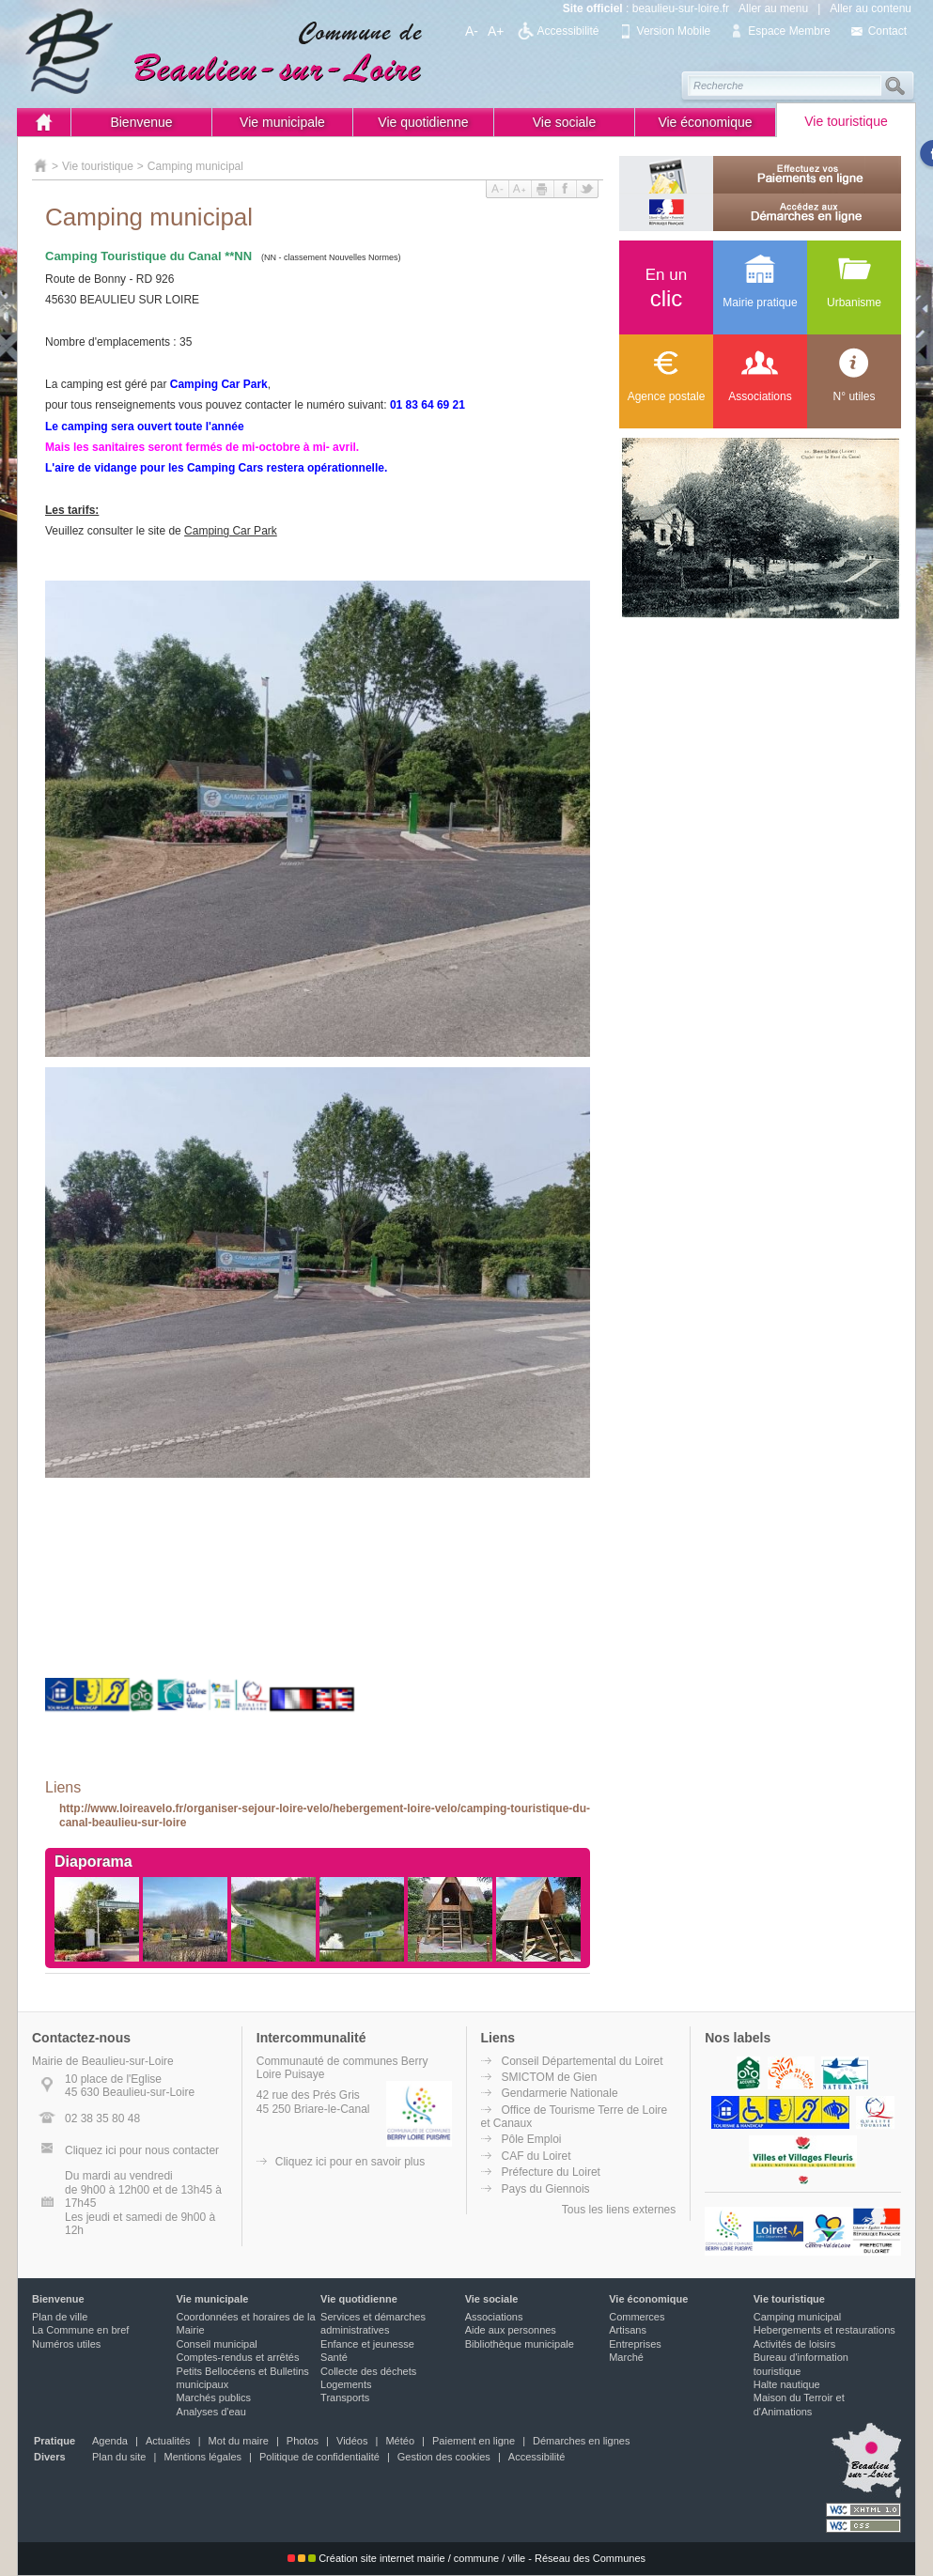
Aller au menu (773, 8)
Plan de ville (59, 2316)
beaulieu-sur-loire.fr (680, 8)
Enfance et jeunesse (367, 2344)
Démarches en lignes (581, 2440)
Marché (626, 2357)
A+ (496, 31)
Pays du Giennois (546, 2189)
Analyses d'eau (211, 2411)
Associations (494, 2316)
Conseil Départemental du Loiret (582, 2061)
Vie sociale (564, 122)
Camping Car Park (230, 530)
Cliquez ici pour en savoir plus (350, 2161)
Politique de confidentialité (319, 2456)
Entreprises (635, 2344)
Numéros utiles (66, 2344)
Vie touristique (845, 121)
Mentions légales (202, 2456)
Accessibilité (568, 31)
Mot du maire (239, 2440)
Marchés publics (214, 2397)
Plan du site (119, 2456)
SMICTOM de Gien (550, 2077)
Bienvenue (141, 122)
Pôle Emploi (532, 2139)
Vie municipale (282, 122)
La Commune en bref (80, 2329)
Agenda (110, 2440)
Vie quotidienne (423, 122)
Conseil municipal (217, 2344)
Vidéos (351, 2440)
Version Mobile (674, 31)
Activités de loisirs (794, 2344)
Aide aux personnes (510, 2329)
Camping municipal (195, 166)
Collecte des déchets (368, 2371)
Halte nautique (787, 2384)
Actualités (168, 2440)
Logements (345, 2384)
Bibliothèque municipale (519, 2344)
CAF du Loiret (536, 2156)
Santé (334, 2357)
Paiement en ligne (473, 2440)
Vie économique (705, 122)
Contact (887, 31)
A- (471, 31)
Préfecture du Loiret (551, 2172)
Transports (344, 2397)
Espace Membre (789, 31)
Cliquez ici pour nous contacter (142, 2150)
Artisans (627, 2329)
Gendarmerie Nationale (560, 2093)
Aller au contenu (870, 8)
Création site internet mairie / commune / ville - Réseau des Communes (466, 2558)
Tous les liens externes (619, 2209)
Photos (303, 2440)
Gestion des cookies (443, 2456)
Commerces (636, 2316)
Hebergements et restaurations (824, 2329)
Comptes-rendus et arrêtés (238, 2357)
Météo (399, 2440)
